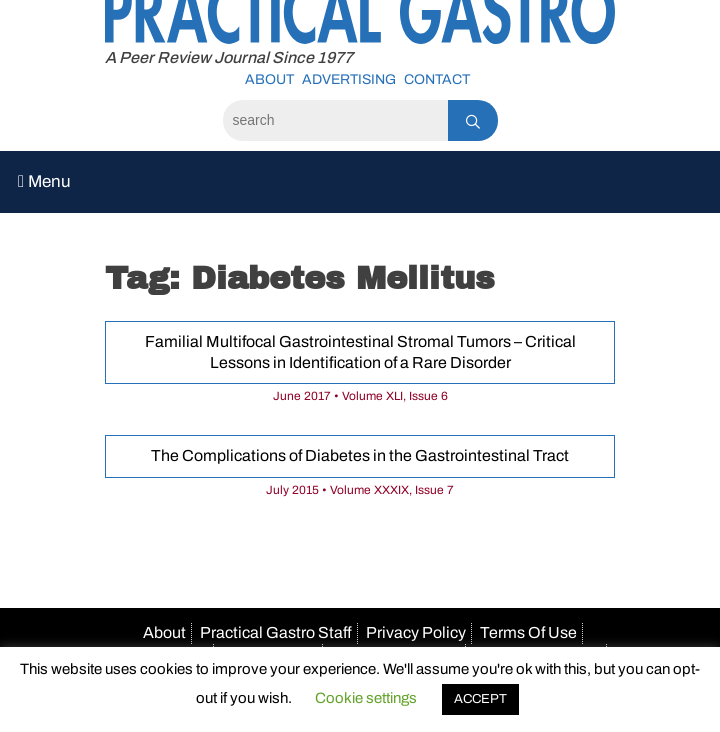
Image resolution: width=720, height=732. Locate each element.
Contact (437, 79)
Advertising (349, 79)
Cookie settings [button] (366, 698)
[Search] (335, 120)
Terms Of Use (528, 632)
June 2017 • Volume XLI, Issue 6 (360, 396)
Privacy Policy (416, 632)
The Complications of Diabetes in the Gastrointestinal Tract (360, 455)
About (269, 79)
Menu (44, 181)
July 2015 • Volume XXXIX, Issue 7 (360, 490)
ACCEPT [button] (480, 699)
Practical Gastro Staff (276, 632)
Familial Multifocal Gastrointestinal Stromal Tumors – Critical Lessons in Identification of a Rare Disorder (360, 352)
